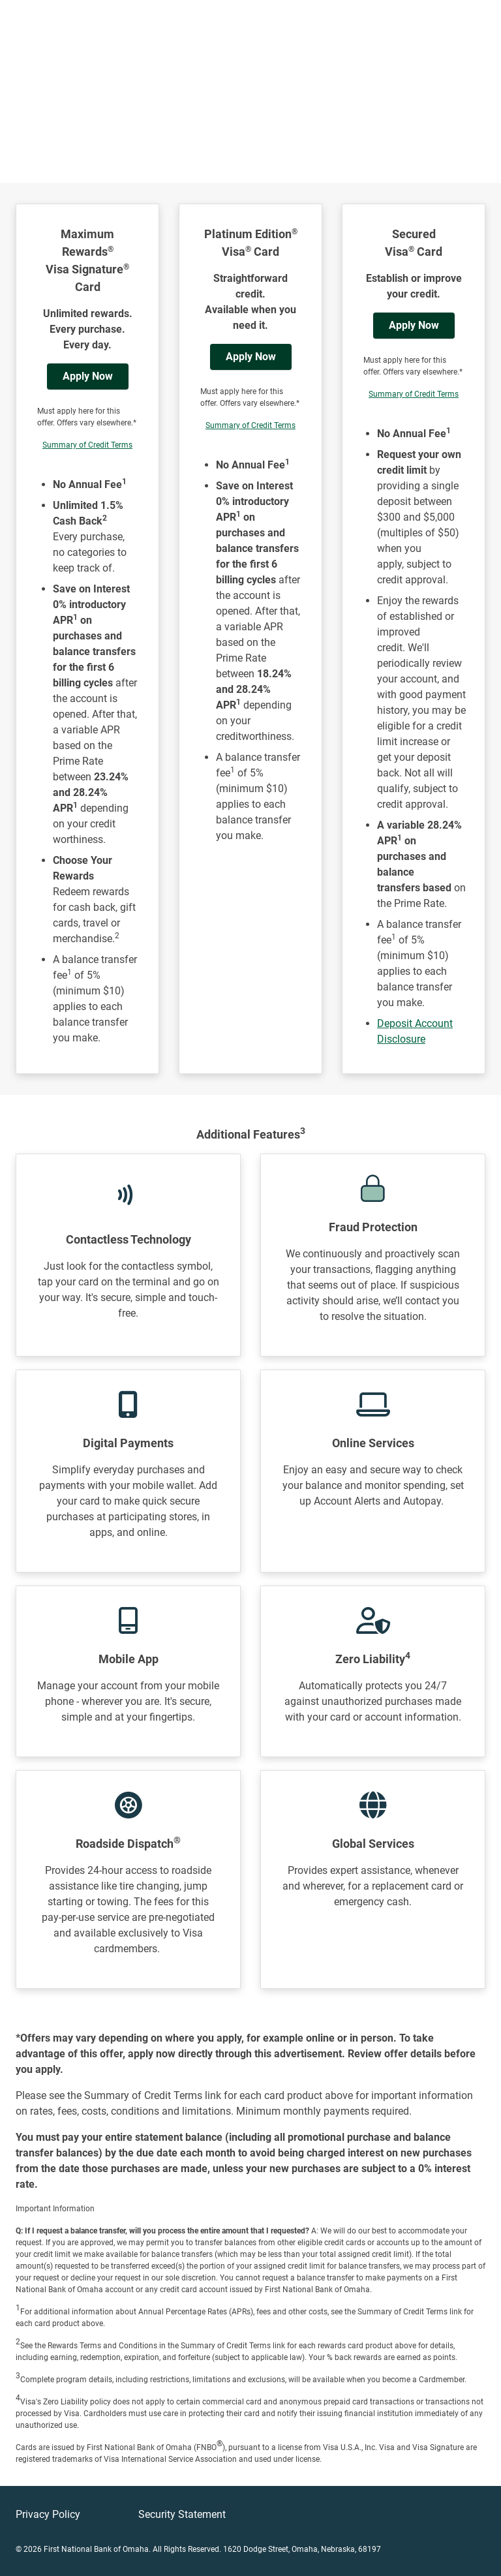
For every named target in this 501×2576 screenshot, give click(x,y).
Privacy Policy (48, 2514)
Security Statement (182, 2514)
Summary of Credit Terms (87, 445)
